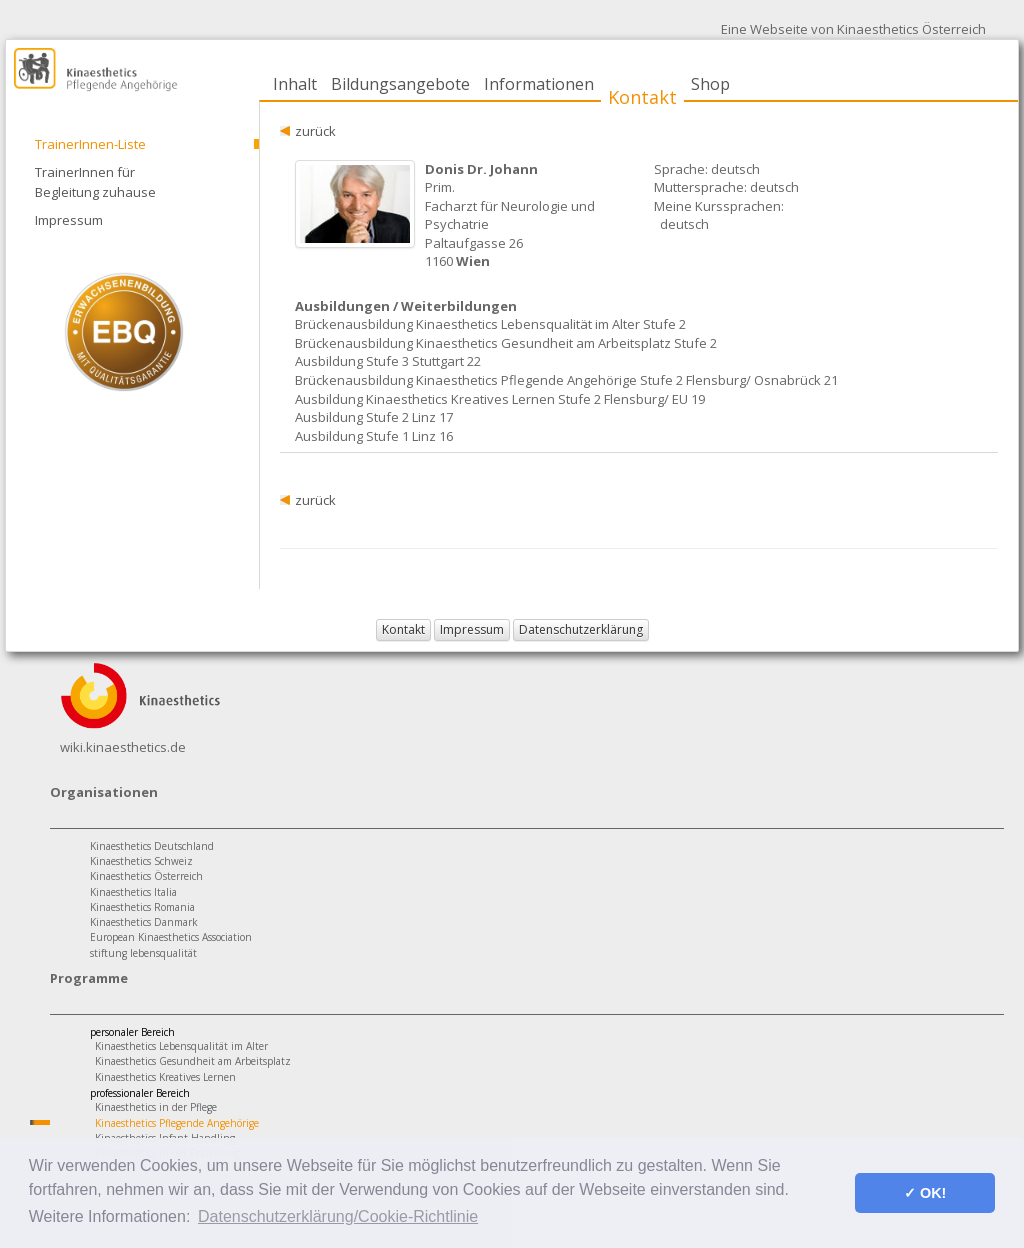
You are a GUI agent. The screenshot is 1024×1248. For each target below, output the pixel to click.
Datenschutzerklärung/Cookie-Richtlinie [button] (338, 1216)
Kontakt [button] (403, 629)
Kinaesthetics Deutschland (152, 846)
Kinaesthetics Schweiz (141, 861)
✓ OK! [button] (925, 1193)
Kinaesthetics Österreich (146, 876)
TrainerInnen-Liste (90, 144)
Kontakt (642, 97)
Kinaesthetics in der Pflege (156, 1107)
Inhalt (295, 84)
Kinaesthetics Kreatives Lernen (165, 1077)
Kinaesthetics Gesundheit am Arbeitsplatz (193, 1061)
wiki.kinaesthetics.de (123, 747)
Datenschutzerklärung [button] (581, 629)
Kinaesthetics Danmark (144, 922)
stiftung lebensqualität (143, 953)
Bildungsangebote (400, 84)
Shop (710, 84)
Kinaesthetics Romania (142, 907)
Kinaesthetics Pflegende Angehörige (177, 1123)
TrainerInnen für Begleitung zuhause (95, 182)
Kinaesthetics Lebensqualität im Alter (181, 1046)
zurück (315, 131)
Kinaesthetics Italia (133, 892)
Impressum (69, 220)
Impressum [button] (472, 629)
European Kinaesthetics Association (171, 937)
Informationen (539, 84)
